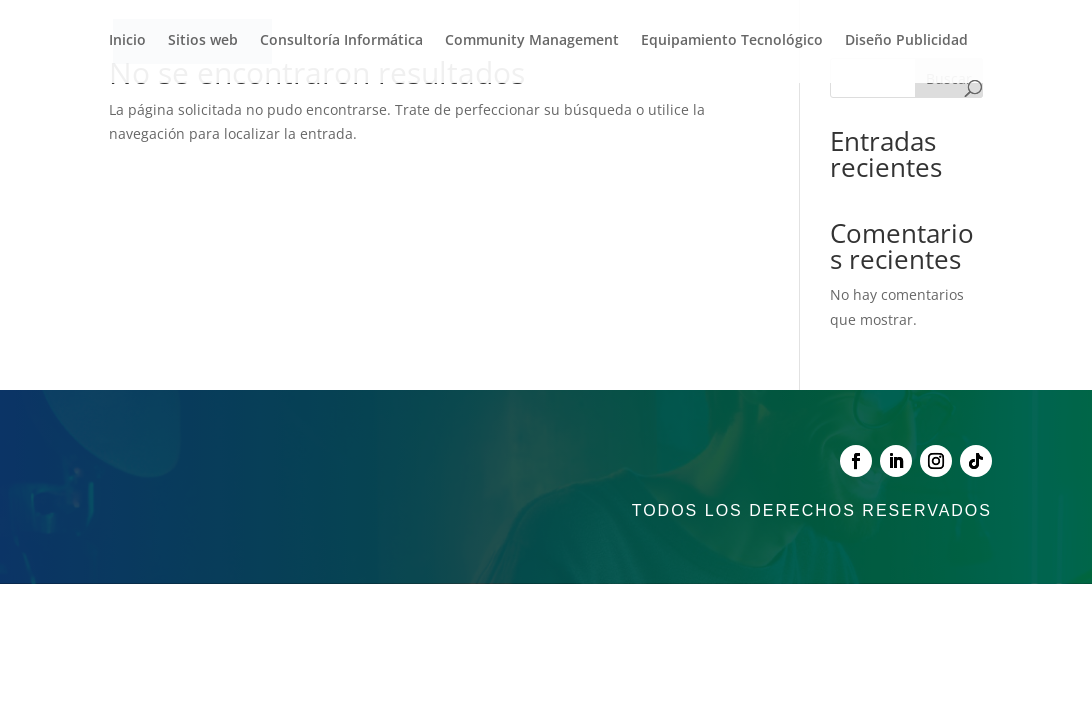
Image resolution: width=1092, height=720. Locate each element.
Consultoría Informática (341, 41)
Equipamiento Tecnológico (732, 41)
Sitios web (203, 41)
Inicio (127, 41)
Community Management (532, 41)
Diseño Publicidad (906, 41)
